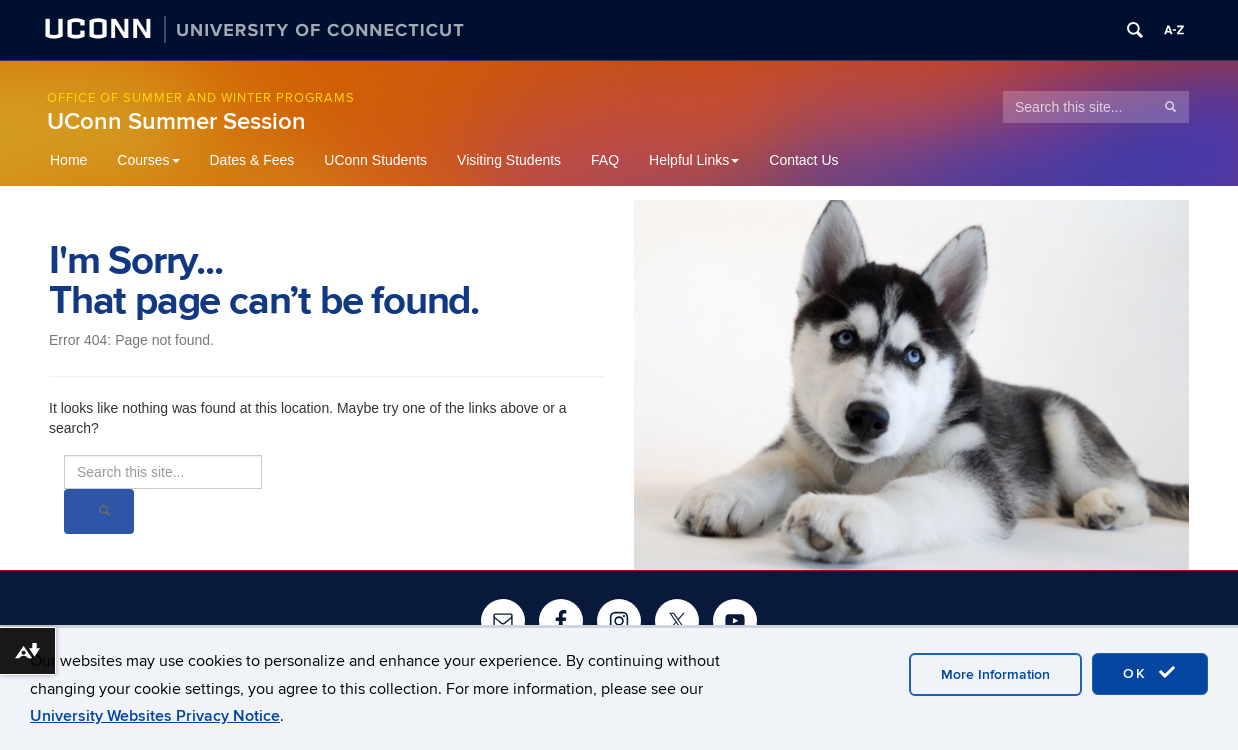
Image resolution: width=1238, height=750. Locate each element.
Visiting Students (509, 160)
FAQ (605, 160)
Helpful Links (694, 160)
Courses (148, 160)
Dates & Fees (252, 160)
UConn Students (375, 160)
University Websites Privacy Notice (155, 716)
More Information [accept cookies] (995, 674)
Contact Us (803, 160)
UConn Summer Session (176, 121)
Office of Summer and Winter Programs (201, 98)
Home (68, 160)
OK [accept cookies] (1150, 673)
